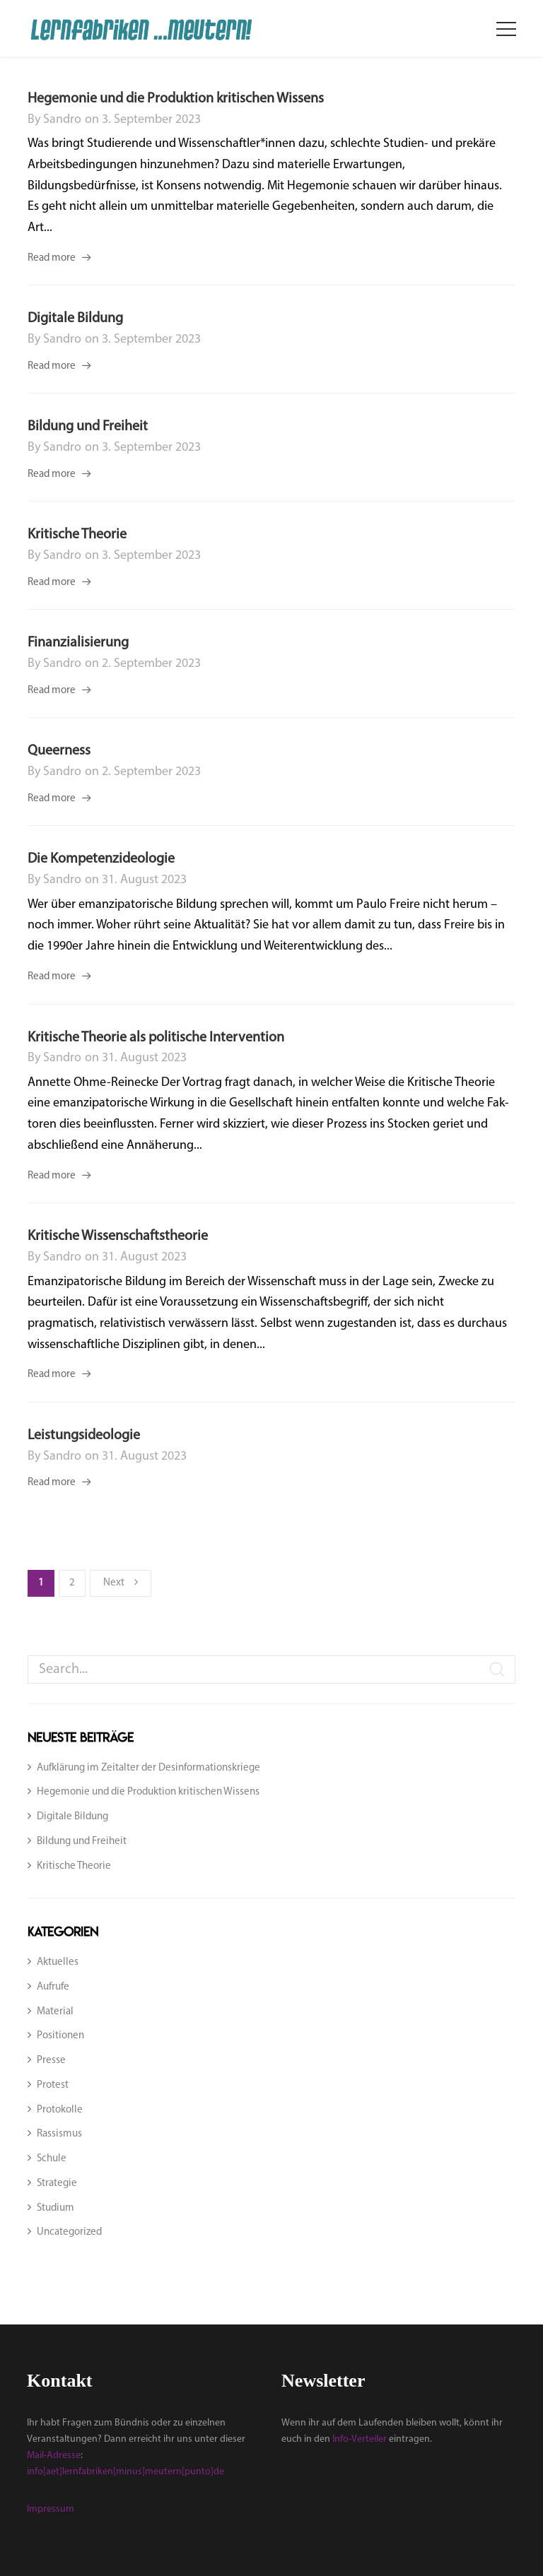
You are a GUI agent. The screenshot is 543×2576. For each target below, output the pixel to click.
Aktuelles (57, 1962)
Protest (53, 2085)
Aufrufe (53, 1987)
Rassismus (59, 2134)
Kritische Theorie (77, 535)
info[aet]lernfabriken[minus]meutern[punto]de (125, 2471)
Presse (51, 2060)
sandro (62, 119)
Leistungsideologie (84, 1436)
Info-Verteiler (359, 2439)
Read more (52, 258)
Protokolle (60, 2110)
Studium (55, 2208)
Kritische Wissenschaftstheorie (118, 1236)
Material (55, 2012)
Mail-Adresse (54, 2455)
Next (120, 1582)
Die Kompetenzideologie (101, 859)
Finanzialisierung (78, 643)
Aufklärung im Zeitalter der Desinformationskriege (148, 1768)
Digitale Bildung (75, 319)
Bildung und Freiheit (88, 427)
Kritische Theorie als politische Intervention (156, 1038)
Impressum (50, 2509)
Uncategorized (69, 2232)
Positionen (60, 2036)
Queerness (59, 751)
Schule (51, 2158)
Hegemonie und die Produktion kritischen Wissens (176, 99)
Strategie (57, 2183)
